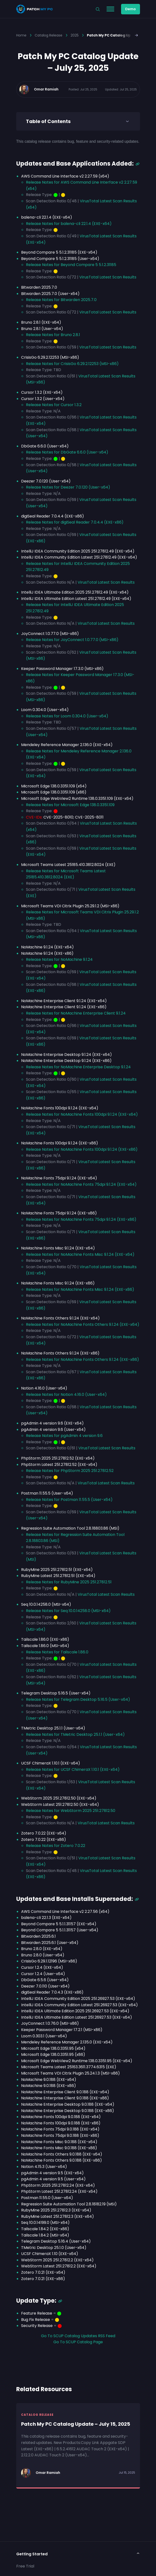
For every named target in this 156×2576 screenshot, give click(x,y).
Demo (130, 9)
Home (21, 35)
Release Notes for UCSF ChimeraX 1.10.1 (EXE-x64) (73, 1769)
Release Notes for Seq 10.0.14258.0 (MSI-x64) (68, 1610)
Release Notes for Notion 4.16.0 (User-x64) (66, 1394)
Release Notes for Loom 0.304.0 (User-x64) (67, 716)
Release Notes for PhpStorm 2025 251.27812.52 (70, 1470)
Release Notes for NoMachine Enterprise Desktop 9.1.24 (78, 1067)
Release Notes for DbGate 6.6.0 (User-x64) (67, 452)
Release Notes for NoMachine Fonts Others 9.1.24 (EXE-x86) (82, 1359)
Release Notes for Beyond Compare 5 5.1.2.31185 (71, 264)
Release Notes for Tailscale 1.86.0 (57, 1652)
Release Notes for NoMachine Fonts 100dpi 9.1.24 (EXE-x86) (82, 1149)
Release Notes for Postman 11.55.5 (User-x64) (69, 1499)
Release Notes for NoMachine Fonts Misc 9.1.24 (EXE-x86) (80, 1289)
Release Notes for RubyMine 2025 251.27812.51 (69, 1582)
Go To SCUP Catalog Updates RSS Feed (78, 2336)
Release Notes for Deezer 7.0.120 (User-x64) (68, 487)
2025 (75, 35)
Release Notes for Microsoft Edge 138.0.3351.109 (70, 805)
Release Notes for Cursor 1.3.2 (54, 405)
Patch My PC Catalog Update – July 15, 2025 (75, 2424)
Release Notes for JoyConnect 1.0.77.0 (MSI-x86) (72, 639)
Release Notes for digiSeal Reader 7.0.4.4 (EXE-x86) (74, 522)
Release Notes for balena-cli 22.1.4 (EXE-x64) (69, 223)
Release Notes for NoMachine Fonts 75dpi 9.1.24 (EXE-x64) (81, 1184)
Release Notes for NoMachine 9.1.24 (59, 959)
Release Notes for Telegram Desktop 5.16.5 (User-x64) (78, 1699)
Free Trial (25, 2566)
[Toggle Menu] (110, 9)
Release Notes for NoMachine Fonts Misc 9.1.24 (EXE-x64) (80, 1254)
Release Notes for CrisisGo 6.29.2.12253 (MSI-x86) (72, 363)
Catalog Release (48, 35)
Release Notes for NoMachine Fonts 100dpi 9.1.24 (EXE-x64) (82, 1114)
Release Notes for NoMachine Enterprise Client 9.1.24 (76, 1013)
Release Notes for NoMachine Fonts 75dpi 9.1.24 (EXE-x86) (81, 1219)
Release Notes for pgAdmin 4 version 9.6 (64, 1435)
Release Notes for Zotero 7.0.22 (55, 1845)
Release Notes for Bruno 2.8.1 (53, 335)
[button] (137, 34)
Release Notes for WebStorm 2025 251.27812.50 (70, 1810)
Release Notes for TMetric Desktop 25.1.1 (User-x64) (75, 1734)
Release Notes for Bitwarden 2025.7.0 (61, 300)
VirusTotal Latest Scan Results (107, 277)
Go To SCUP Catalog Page (78, 2342)
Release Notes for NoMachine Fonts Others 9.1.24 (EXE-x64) (82, 1324)
